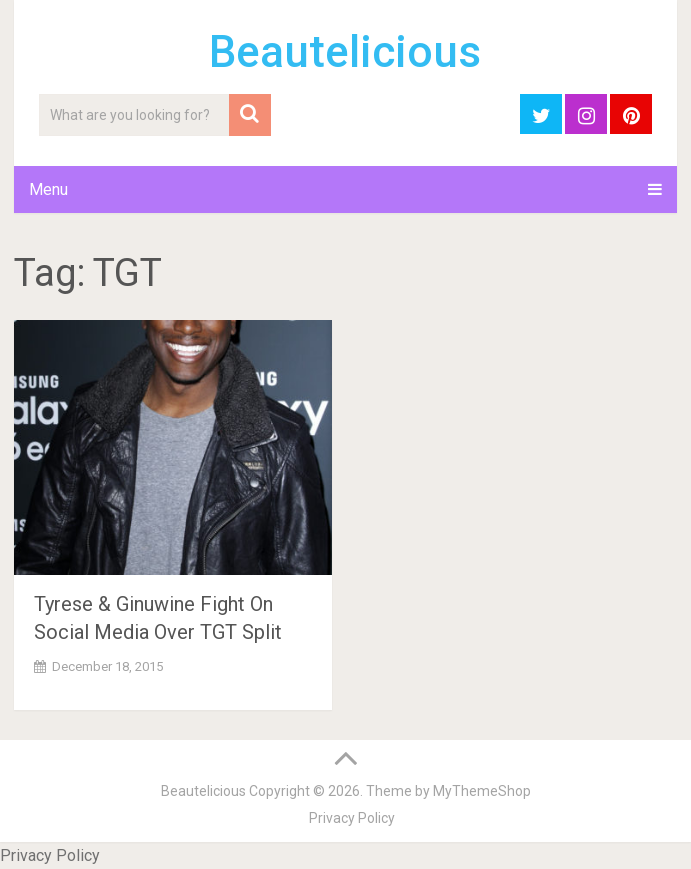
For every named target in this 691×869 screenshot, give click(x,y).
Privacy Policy (352, 818)
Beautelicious (345, 52)
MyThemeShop (482, 791)
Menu (48, 189)
